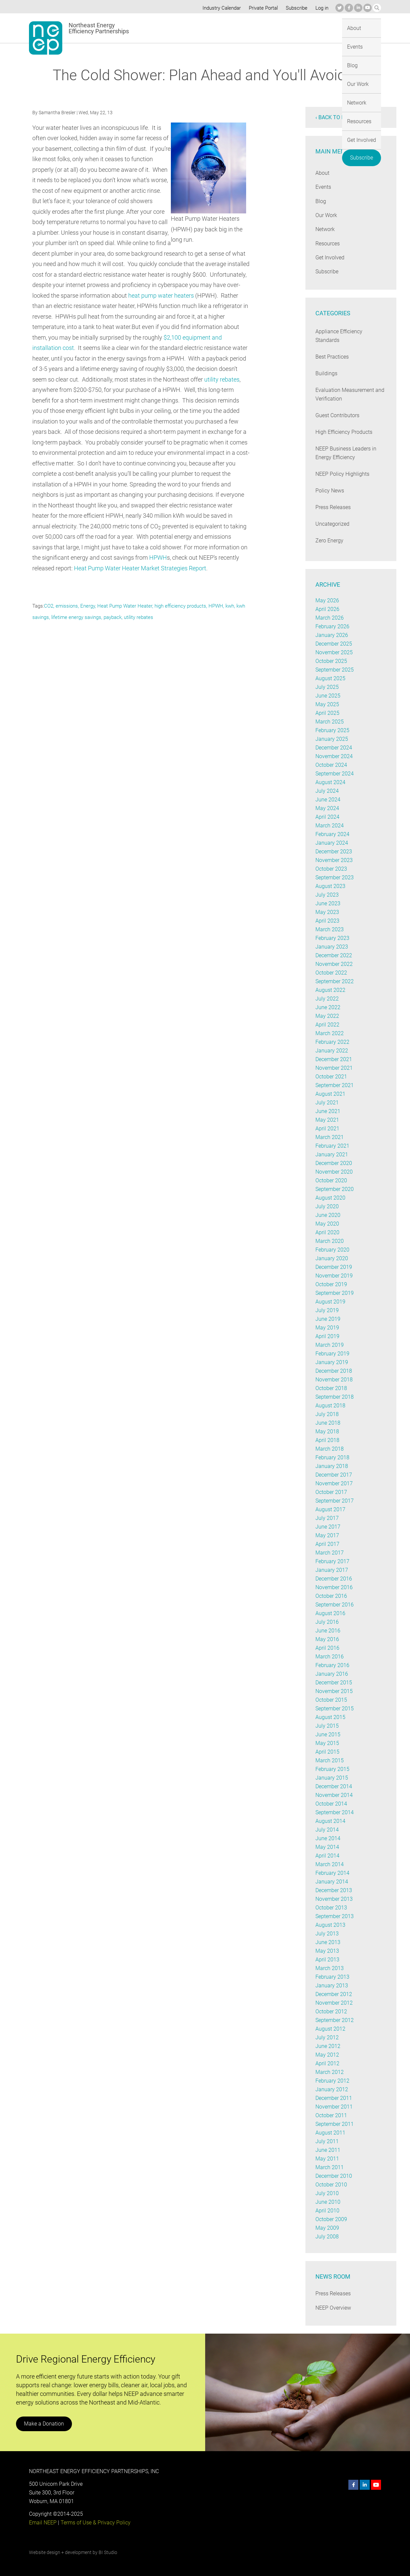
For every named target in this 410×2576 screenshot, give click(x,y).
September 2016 (334, 1604)
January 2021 (331, 1154)
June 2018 (327, 1423)
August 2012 (330, 2029)
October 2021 (331, 1076)
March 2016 (329, 1656)
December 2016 (333, 1578)
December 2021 (333, 1059)
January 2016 (331, 1674)
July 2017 (326, 1518)
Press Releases (333, 507)
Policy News (329, 490)
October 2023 (331, 869)
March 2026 (329, 618)
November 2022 (334, 964)
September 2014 (334, 1812)
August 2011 (330, 2133)
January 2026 (331, 635)
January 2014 (331, 1881)
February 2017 (332, 1561)
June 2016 (327, 1630)
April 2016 (327, 1648)
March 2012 (329, 2072)
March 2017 (329, 1553)
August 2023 (330, 886)
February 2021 (332, 1146)
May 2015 (326, 1743)
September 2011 (334, 2124)
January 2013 (331, 1985)
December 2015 (333, 1682)
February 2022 (332, 1042)
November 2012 (334, 2003)
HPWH (158, 557)
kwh (228, 606)
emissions (67, 606)
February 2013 (332, 1977)
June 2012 (327, 2046)
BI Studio (108, 2552)
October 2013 (331, 1907)
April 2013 (327, 1959)
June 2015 (327, 1734)
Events (174, 28)
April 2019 (327, 1336)
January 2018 (331, 1466)
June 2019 (327, 1319)
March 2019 (329, 1345)
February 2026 (332, 626)
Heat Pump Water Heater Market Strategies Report (141, 568)
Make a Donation (43, 2424)
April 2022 (327, 1024)
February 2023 (332, 938)
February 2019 (332, 1353)
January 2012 (331, 2089)
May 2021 (326, 1120)
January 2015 (331, 1778)
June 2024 (327, 799)
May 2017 (326, 1535)
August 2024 (330, 782)
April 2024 (327, 817)
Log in (321, 8)
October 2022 (331, 973)
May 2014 (326, 1847)
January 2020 (331, 1258)
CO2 (48, 606)
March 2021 (329, 1137)
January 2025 (331, 739)
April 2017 (327, 1544)
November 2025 (334, 652)
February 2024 (332, 834)
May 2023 (326, 912)
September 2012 (334, 2020)
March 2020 (329, 1241)
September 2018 (334, 1397)
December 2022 (333, 955)
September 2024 (334, 773)
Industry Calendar (220, 8)
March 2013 (329, 1968)
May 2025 (326, 704)
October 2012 (331, 2011)
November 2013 (334, 1899)
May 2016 (326, 1639)
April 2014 (327, 1856)
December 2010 (333, 2176)
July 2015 (326, 1726)
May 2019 (326, 1327)
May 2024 (326, 808)
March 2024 (329, 825)
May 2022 (326, 1016)
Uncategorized (332, 524)
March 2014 (329, 1864)
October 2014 (331, 1804)
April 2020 (327, 1232)
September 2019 (334, 1293)
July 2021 (326, 1102)
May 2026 (326, 600)
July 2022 (326, 999)
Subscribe (295, 8)
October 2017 (331, 1492)
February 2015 (332, 1769)
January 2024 (331, 843)
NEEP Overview (333, 2308)
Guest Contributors (337, 415)
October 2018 (331, 1388)
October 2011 (331, 2115)
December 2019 (333, 1267)
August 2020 (330, 1198)
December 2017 (333, 1475)
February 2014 (332, 1873)
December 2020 (333, 1163)
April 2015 (327, 1752)
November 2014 (334, 1795)
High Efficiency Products (343, 432)
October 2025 (331, 661)
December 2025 (333, 644)
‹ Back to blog (335, 117)
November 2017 (334, 1483)
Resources (285, 28)
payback (113, 617)
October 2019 (331, 1284)
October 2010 (331, 2184)
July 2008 (326, 2236)
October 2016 (331, 1596)
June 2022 (327, 1007)
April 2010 (327, 2210)
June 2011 (327, 2150)
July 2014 (326, 1830)
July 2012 (326, 2037)
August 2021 (330, 1094)
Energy (87, 606)
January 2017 (331, 1570)
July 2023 (326, 895)
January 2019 (331, 1362)
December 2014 (333, 1786)
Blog (197, 28)
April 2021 (327, 1128)
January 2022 (331, 1050)
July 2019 (326, 1310)
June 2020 (327, 1215)
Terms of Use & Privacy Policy (95, 2522)
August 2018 (330, 1405)
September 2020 (334, 1189)
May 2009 (326, 2228)
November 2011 (334, 2107)
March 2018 (329, 1449)
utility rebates (50, 389)
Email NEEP (42, 2522)
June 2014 (327, 1838)
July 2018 (326, 1414)
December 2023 (333, 851)
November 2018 (334, 1379)
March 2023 (329, 929)
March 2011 (329, 2167)
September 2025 (334, 670)
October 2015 (331, 1700)
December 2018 (333, 1371)
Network (253, 28)
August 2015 (330, 1717)
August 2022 (330, 990)
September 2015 (334, 1708)
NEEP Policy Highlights (342, 474)
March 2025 (329, 721)
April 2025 (327, 713)
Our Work (223, 28)
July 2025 (326, 687)
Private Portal (261, 8)
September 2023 (334, 877)
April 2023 (327, 921)
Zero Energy (329, 540)
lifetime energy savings (76, 617)
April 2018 (327, 1440)
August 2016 (330, 1613)
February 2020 (332, 1250)
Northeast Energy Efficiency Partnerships (99, 28)
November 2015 (334, 1691)
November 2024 (334, 756)
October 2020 (331, 1180)
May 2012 (326, 2055)
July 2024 (326, 791)
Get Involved (322, 28)
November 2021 (334, 1068)
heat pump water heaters (201, 295)
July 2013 (326, 1933)
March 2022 (329, 1033)
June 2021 (327, 1111)
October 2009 (331, 2219)
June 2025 (327, 696)
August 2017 (330, 1509)
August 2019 (330, 1301)
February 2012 (332, 2081)
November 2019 (334, 1276)
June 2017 (327, 1527)
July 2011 (326, 2141)
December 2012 (333, 1994)
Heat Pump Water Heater (124, 606)
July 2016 (326, 1622)
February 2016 (332, 1665)
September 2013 (334, 1916)
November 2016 (334, 1587)
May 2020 (326, 1224)
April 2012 (327, 2063)
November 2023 (334, 860)
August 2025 (330, 678)
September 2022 (334, 981)
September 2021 (334, 1085)
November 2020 (334, 1172)
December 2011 (333, 2098)
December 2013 (333, 1890)
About (149, 28)
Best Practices (332, 357)
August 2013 (330, 1925)
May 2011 (326, 2158)
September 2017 (334, 1501)
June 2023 (327, 903)
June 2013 (327, 1942)
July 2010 (326, 2193)
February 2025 (332, 730)
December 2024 (333, 747)
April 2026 (327, 609)
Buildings (326, 373)
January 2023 (331, 947)
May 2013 (326, 1951)
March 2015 (329, 1760)
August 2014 (330, 1821)
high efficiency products (179, 606)
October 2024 (331, 765)
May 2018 (326, 1431)
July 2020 (326, 1206)
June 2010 (327, 2202)
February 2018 (332, 1457)
